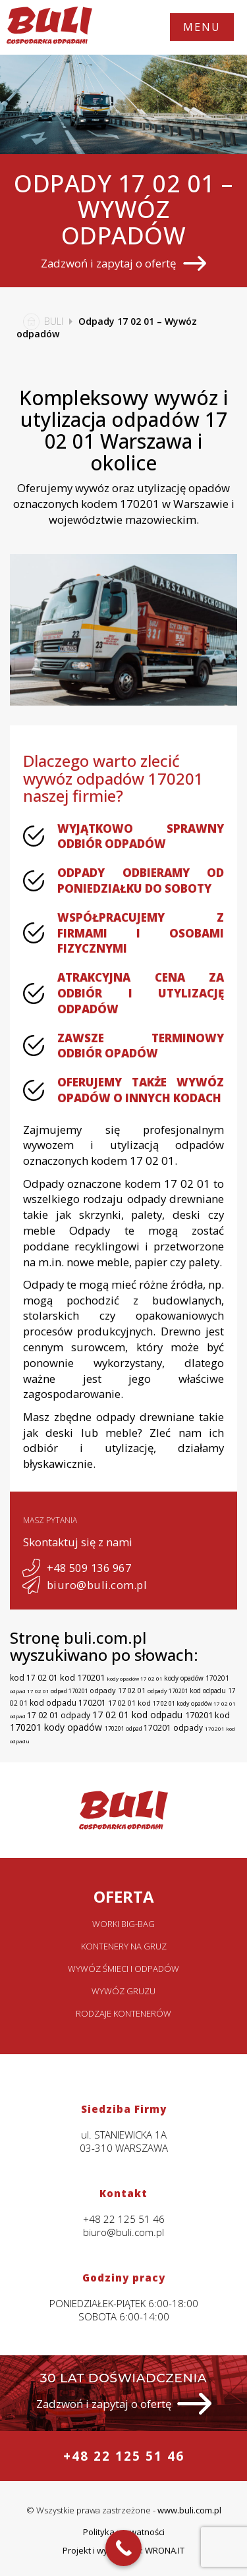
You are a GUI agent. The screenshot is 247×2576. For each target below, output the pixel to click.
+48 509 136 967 (77, 1567)
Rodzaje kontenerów (123, 2013)
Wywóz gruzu (123, 1991)
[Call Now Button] (123, 2548)
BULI (39, 321)
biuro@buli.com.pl (85, 1585)
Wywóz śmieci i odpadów (123, 1968)
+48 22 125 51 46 (123, 2456)
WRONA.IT (164, 2550)
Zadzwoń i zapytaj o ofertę (123, 263)
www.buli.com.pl (189, 2510)
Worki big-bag (123, 1924)
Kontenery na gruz (124, 1946)
